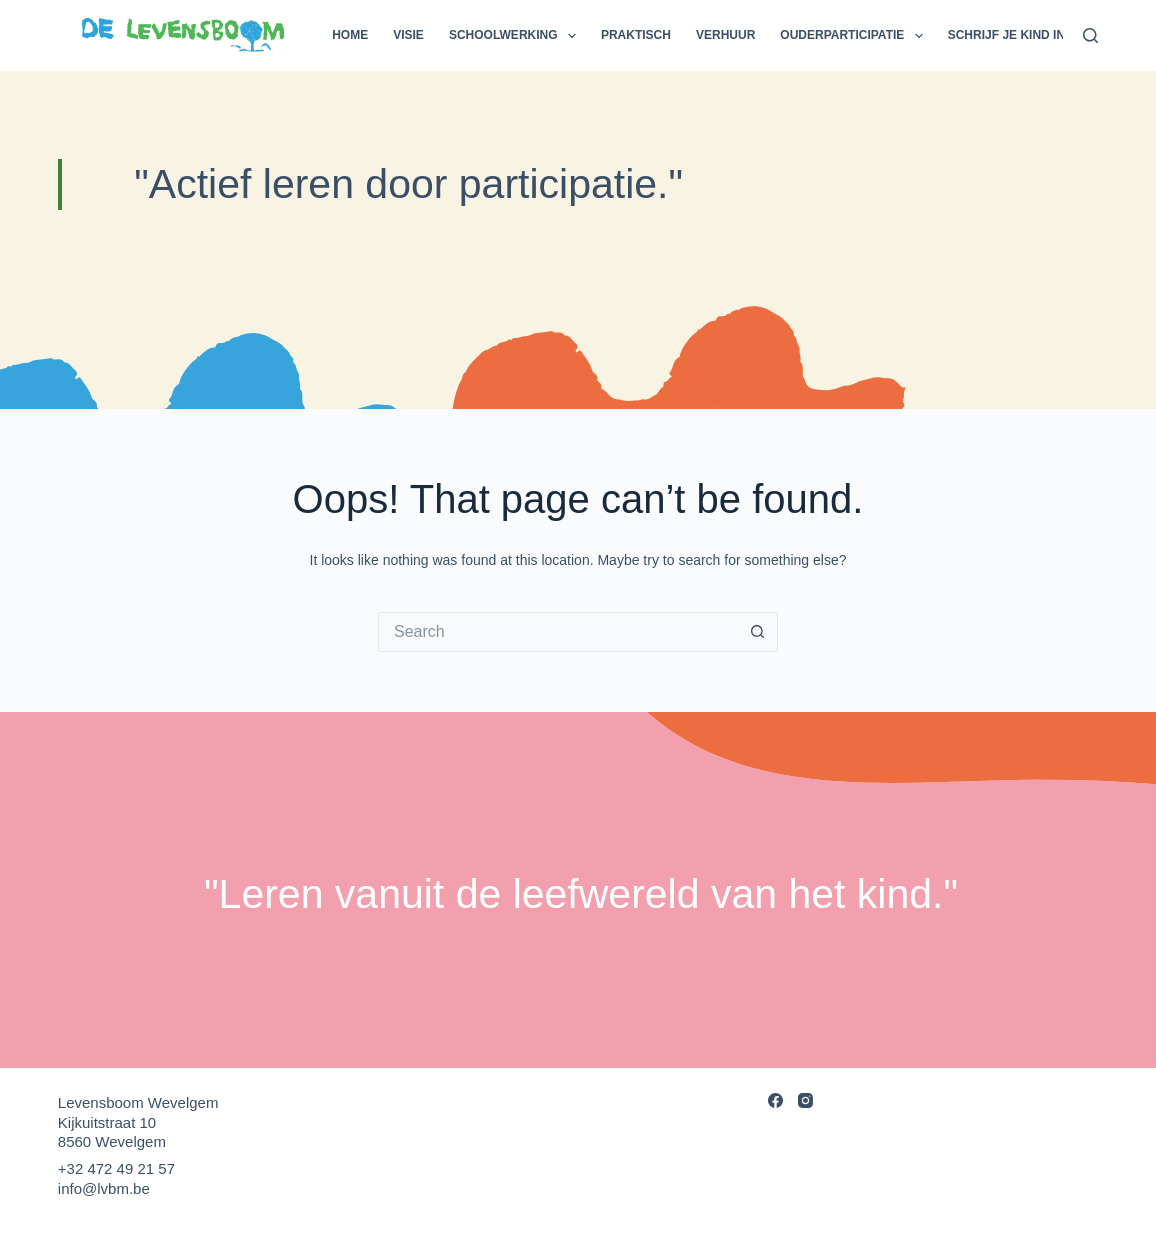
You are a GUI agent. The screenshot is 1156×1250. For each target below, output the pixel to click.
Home (350, 35)
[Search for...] (558, 632)
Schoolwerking (516, 36)
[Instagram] (805, 1100)
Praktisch (636, 35)
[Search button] (758, 632)
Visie (408, 35)
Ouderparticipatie (855, 36)
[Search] (1090, 35)
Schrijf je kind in (1006, 35)
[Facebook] (775, 1100)
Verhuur (725, 35)
